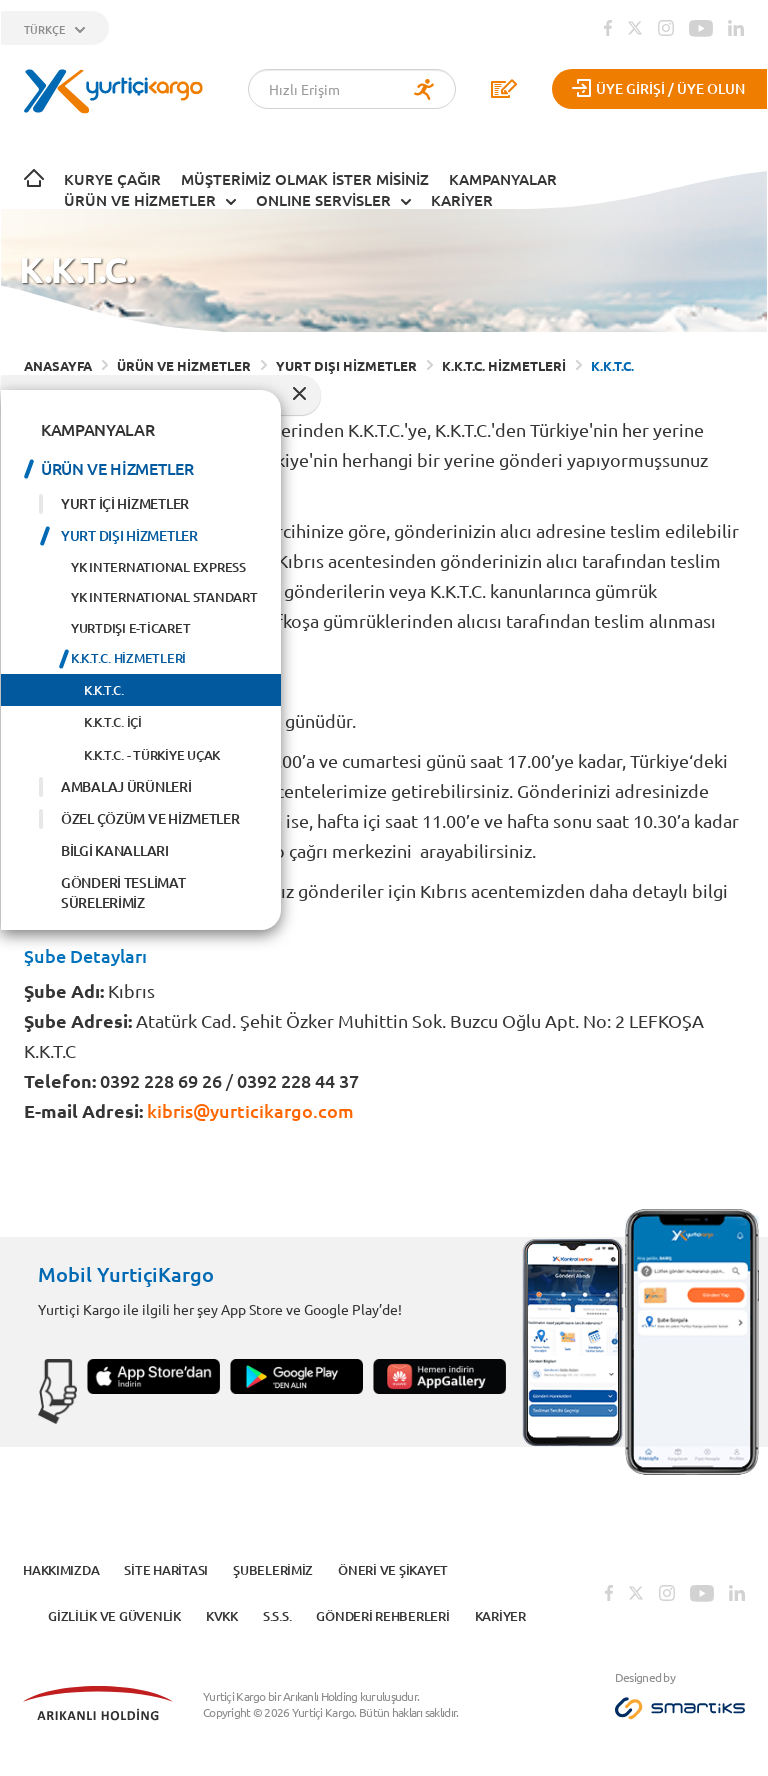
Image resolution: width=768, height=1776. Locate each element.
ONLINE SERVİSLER (323, 200)
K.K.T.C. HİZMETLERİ (128, 658)
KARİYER (462, 200)
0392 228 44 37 (298, 1080)
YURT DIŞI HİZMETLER (129, 535)
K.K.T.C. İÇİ (113, 722)
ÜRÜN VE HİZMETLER (140, 200)
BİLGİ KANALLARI (115, 850)
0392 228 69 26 (161, 1080)
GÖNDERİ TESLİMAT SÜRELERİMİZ (123, 892)
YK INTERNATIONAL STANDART (164, 597)
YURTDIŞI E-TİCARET (130, 628)
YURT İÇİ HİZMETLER (125, 503)
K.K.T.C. (104, 690)
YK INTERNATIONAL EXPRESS (158, 567)
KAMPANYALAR (503, 179)
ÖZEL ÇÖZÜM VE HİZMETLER (150, 818)
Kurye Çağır (112, 179)
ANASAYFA (58, 365)
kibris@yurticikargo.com (248, 1110)
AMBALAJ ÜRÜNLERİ (126, 786)
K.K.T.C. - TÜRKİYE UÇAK (152, 755)
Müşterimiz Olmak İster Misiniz (305, 179)
